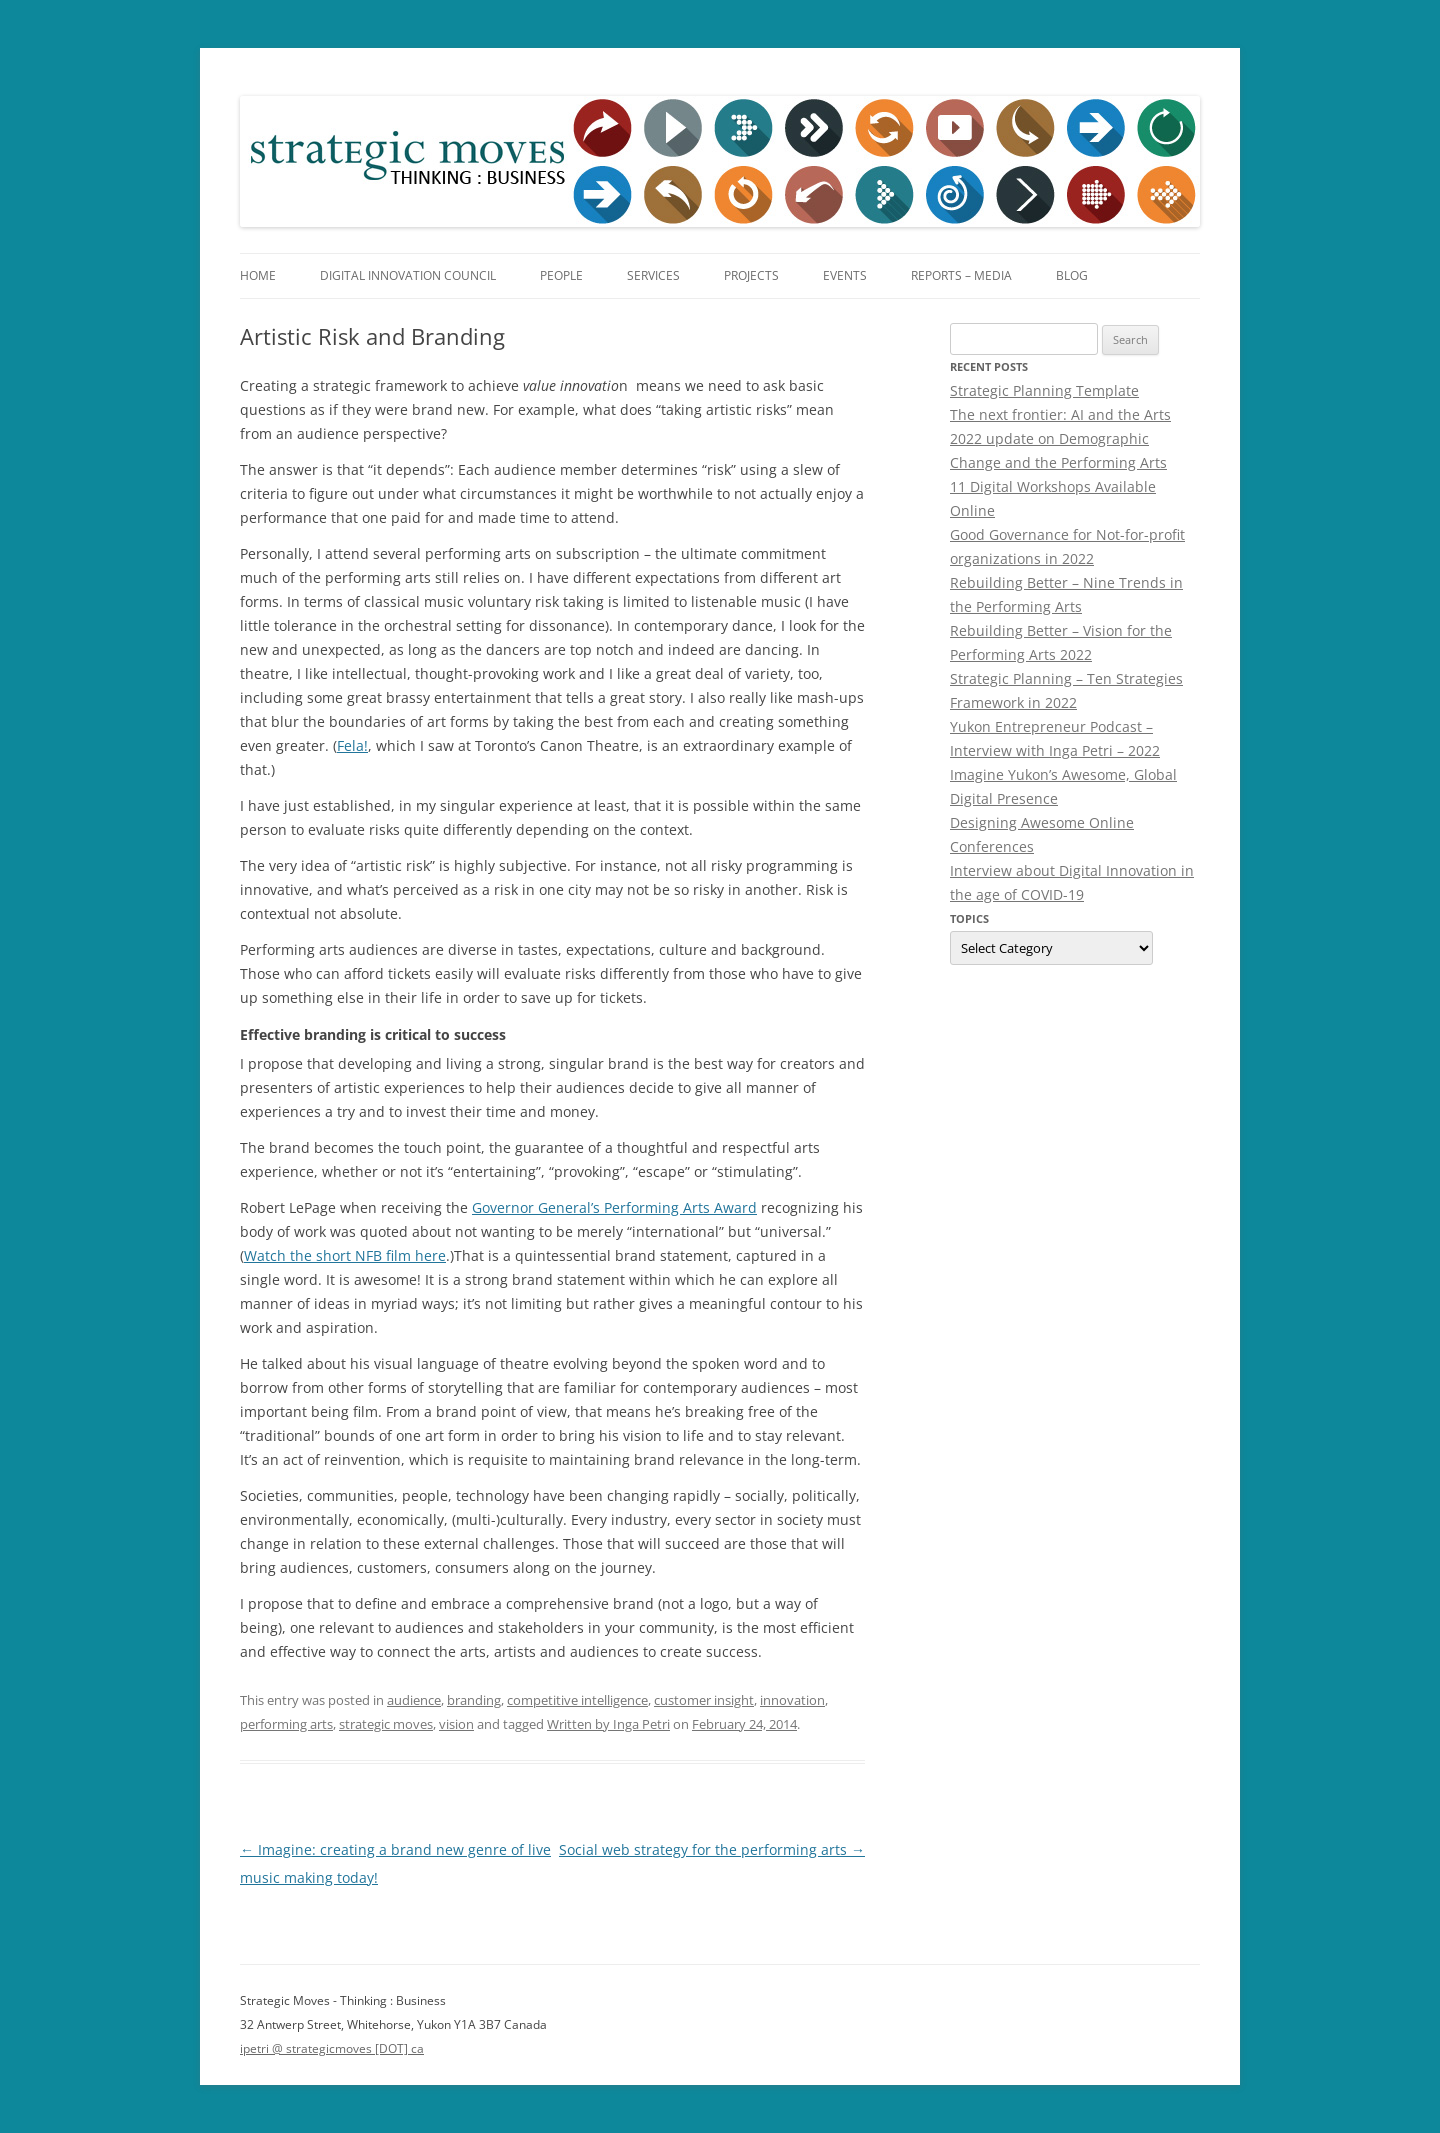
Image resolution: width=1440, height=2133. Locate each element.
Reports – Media (961, 275)
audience (414, 1700)
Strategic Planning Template (1044, 390)
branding (474, 1700)
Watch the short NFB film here (345, 1255)
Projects (751, 275)
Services (653, 275)
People (561, 275)
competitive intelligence (577, 1700)
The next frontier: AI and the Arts (1060, 414)
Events (845, 275)
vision (456, 1724)
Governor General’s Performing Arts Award (614, 1207)
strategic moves (386, 1724)
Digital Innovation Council (408, 275)
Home (258, 275)
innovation (792, 1700)
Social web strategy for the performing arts (712, 1849)
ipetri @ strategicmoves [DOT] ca (332, 2048)
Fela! (352, 745)
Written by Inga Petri (608, 1724)
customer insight (704, 1700)
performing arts (286, 1724)
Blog (1072, 275)
